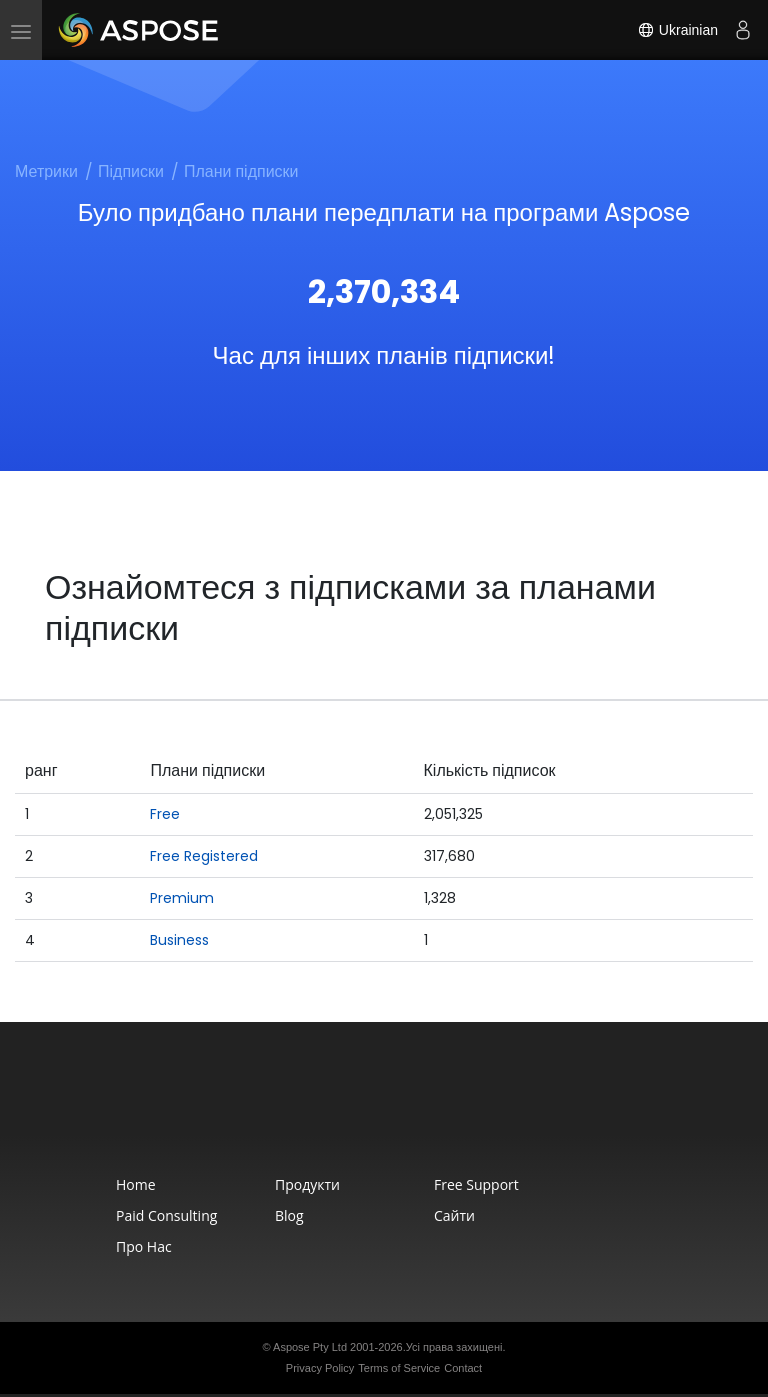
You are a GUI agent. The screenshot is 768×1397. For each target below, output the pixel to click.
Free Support (476, 1184)
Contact (463, 1368)
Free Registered (204, 856)
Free (165, 814)
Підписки (131, 171)
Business (179, 940)
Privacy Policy (320, 1368)
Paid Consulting (166, 1215)
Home (136, 1184)
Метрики (46, 171)
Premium (182, 898)
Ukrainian (677, 30)
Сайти (454, 1215)
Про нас (144, 1246)
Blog (289, 1215)
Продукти (307, 1184)
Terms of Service (399, 1368)
